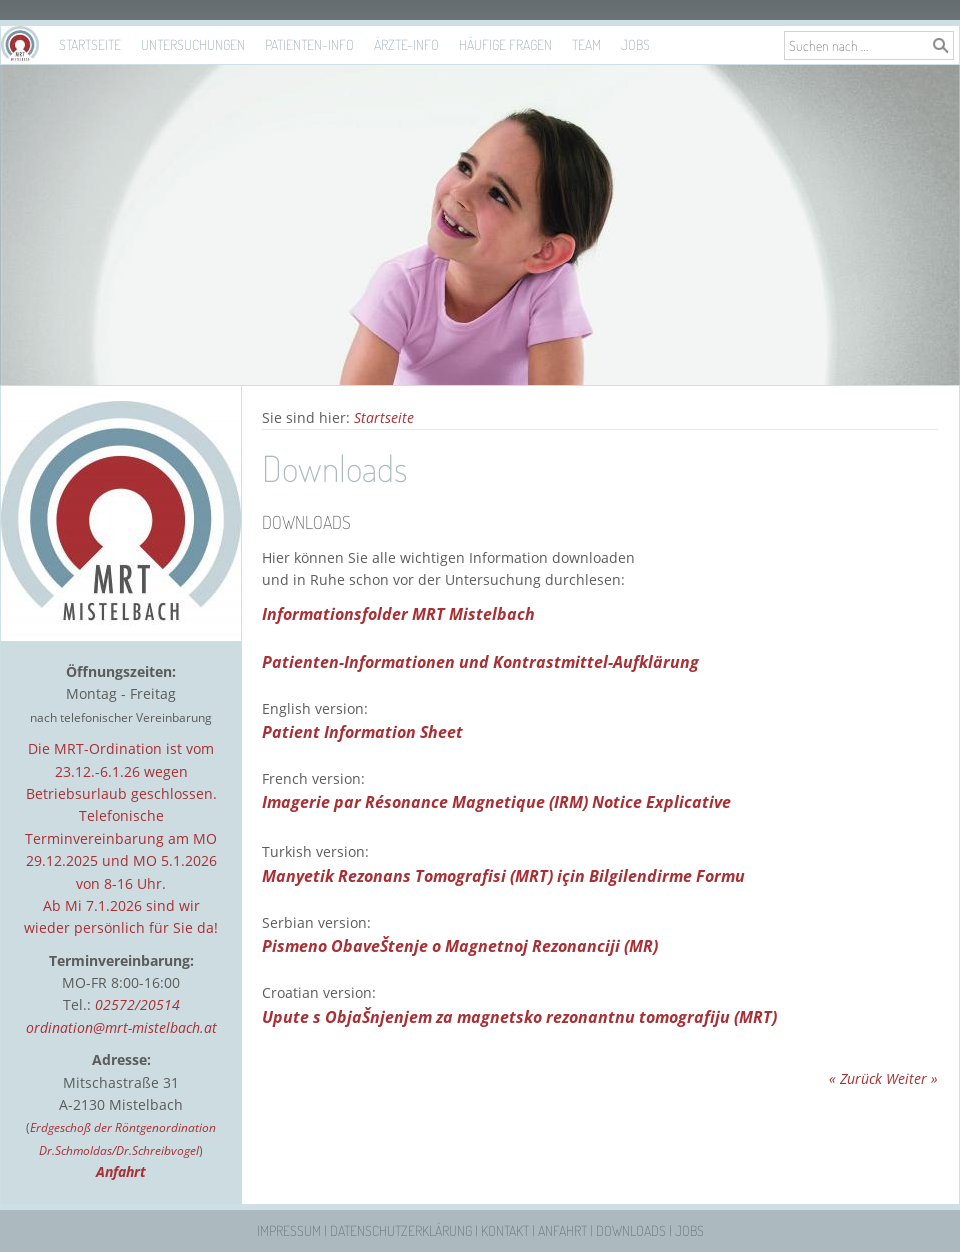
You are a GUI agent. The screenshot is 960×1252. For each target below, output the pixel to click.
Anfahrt (562, 1230)
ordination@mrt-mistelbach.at (121, 1027)
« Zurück (855, 1078)
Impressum (289, 1230)
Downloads (631, 1230)
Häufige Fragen (505, 44)
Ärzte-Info (406, 44)
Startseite (90, 44)
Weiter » (912, 1078)
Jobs (635, 44)
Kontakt (505, 1230)
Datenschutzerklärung (401, 1230)
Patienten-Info (309, 44)
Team (586, 44)
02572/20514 (137, 1004)
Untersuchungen (193, 44)
